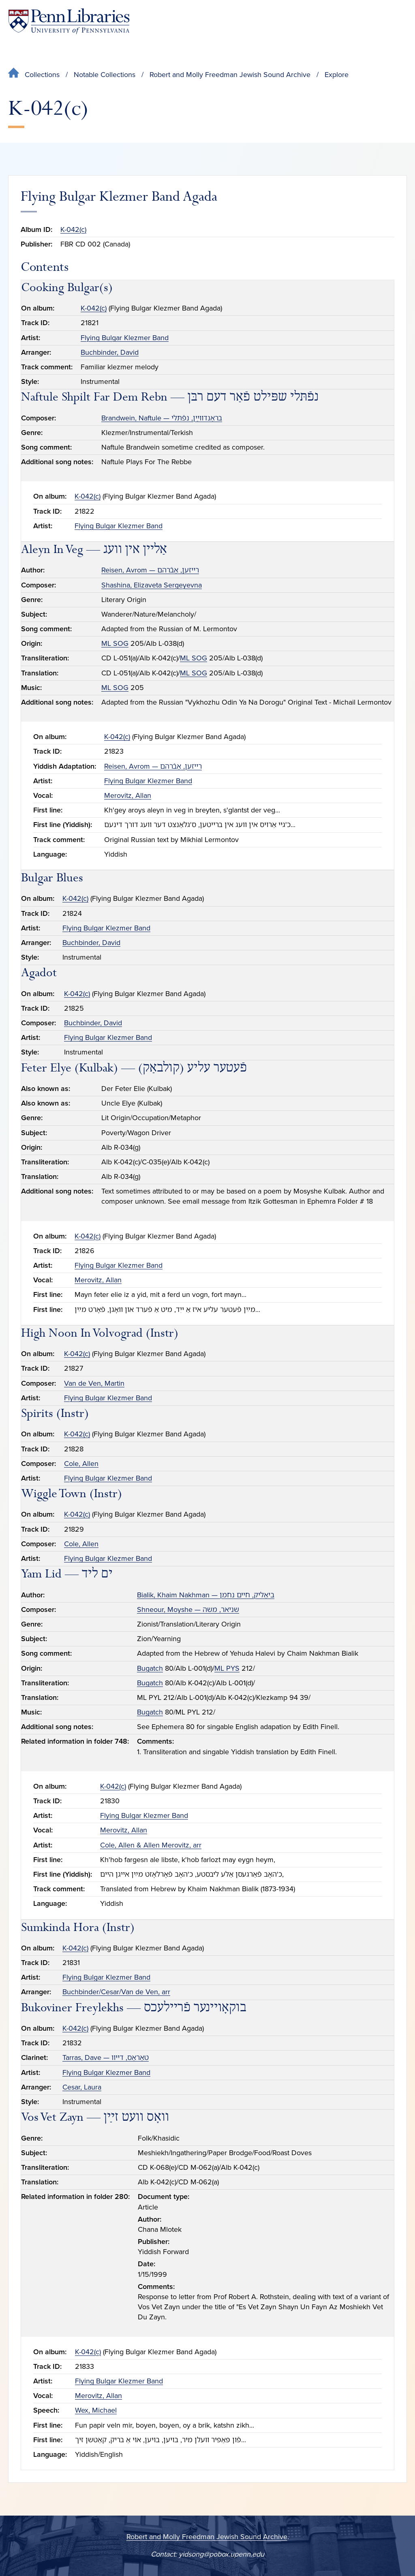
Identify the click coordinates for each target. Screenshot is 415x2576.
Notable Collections (104, 74)
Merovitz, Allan (127, 795)
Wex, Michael (96, 2410)
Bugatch (150, 1668)
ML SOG (114, 643)
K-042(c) (73, 229)
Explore (337, 74)
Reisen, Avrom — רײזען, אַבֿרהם (150, 570)
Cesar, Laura (81, 2087)
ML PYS (227, 1668)
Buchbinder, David (110, 352)
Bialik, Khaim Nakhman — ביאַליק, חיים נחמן (205, 1594)
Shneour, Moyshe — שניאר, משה (188, 1609)
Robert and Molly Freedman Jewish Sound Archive (230, 74)
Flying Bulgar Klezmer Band (125, 337)
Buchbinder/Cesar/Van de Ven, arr (116, 1991)
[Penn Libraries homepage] (69, 21)
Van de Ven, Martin (94, 1383)
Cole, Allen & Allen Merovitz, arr (150, 1845)
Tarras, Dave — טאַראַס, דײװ (105, 2057)
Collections (42, 74)
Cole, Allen (81, 1463)
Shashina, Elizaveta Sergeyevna (151, 585)
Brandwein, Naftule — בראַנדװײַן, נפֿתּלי (161, 418)
